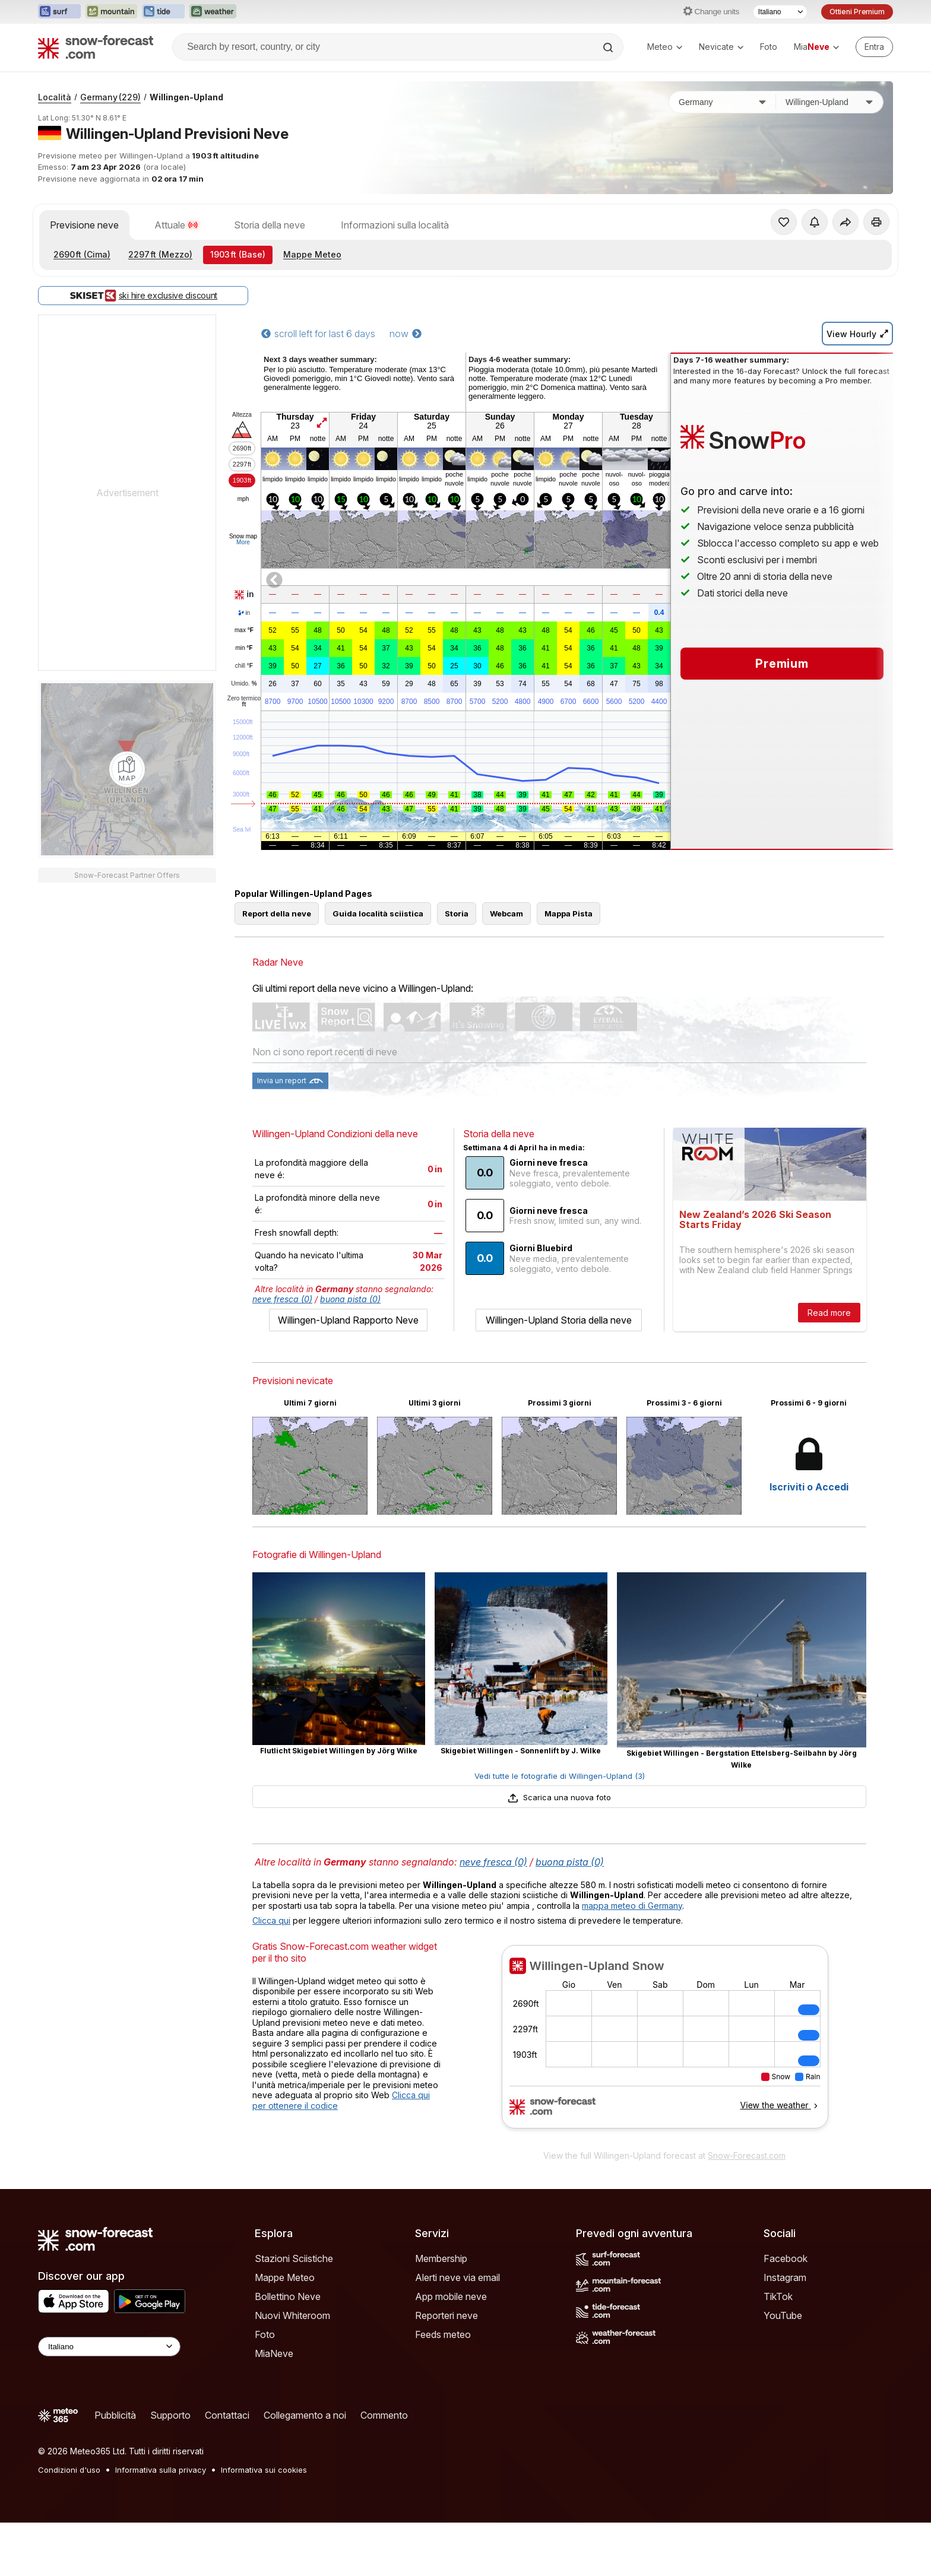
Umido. (243, 684)
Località (54, 97)
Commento (384, 2415)
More (243, 542)
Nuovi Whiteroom (292, 2315)
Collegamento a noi (305, 2415)
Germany (110, 97)
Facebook (786, 2258)
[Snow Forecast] (95, 47)
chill (244, 666)
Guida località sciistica (377, 913)
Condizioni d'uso (69, 2470)
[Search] (609, 47)
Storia (456, 913)
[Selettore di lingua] (780, 11)
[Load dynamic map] (127, 769)
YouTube (783, 2315)
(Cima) (81, 254)
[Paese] (722, 102)
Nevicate (721, 47)
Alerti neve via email (457, 2277)
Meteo (664, 47)
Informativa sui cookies (264, 2470)
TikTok (778, 2296)
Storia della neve (269, 225)
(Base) (237, 254)
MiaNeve (274, 2353)
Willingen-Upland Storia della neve (559, 1320)
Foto (768, 47)
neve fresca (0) (282, 1299)
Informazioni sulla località (395, 225)
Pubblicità (115, 2415)
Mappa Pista (568, 913)
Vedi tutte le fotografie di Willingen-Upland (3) (559, 1776)
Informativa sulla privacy (160, 2470)
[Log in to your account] (874, 47)
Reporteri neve (446, 2315)
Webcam (506, 913)
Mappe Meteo (312, 254)
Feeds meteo (443, 2334)
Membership (441, 2258)
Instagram (785, 2277)
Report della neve (276, 913)
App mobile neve (451, 2296)
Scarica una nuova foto (559, 1797)
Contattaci (227, 2415)
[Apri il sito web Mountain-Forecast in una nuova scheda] (111, 12)
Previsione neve (84, 225)
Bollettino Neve (288, 2296)
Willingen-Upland (186, 97)
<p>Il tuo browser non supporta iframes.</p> (664, 2044)
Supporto (170, 2415)
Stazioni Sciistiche (294, 2258)
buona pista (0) (350, 1299)
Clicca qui (271, 1920)
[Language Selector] (109, 2346)
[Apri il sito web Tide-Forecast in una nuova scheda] (163, 12)
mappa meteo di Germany (632, 1906)
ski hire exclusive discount (143, 296)
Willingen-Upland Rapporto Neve (348, 1320)
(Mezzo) (160, 254)
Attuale (176, 225)
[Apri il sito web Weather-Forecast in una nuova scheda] (212, 12)
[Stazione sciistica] (829, 102)
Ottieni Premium (857, 11)
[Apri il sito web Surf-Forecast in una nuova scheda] (59, 12)
